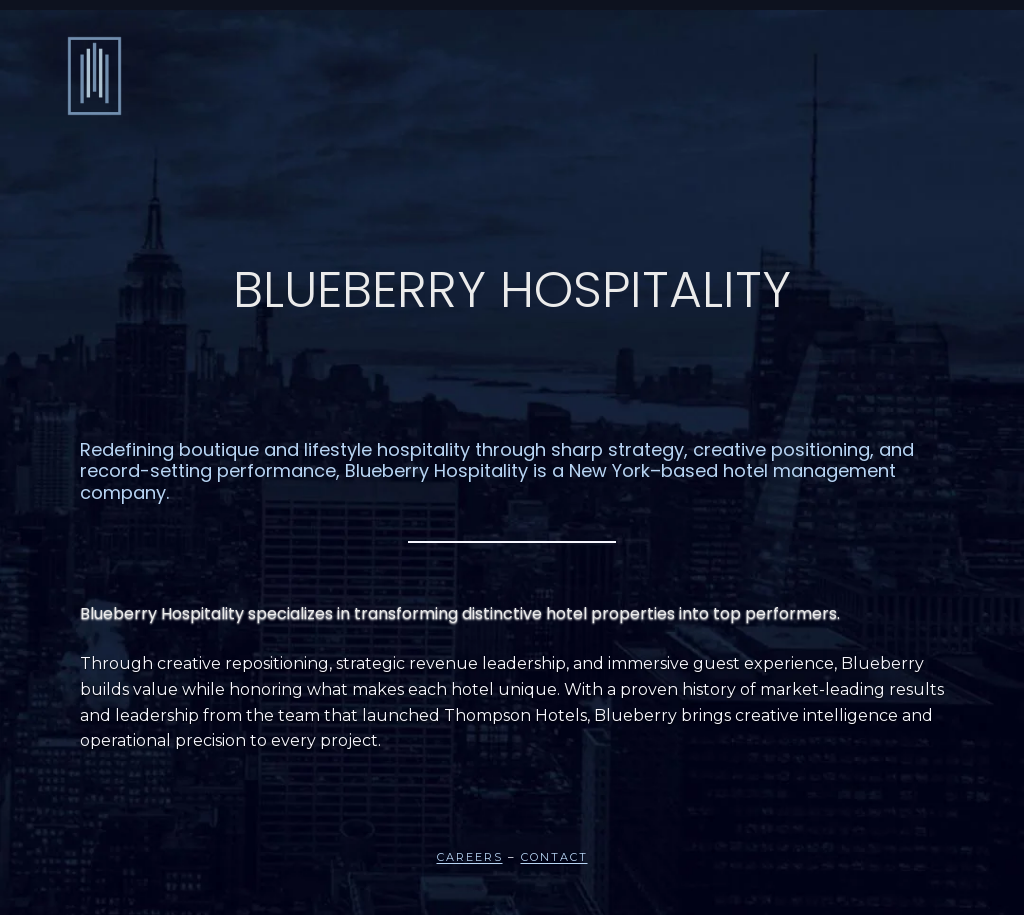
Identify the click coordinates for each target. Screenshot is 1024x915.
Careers (470, 857)
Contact (554, 857)
